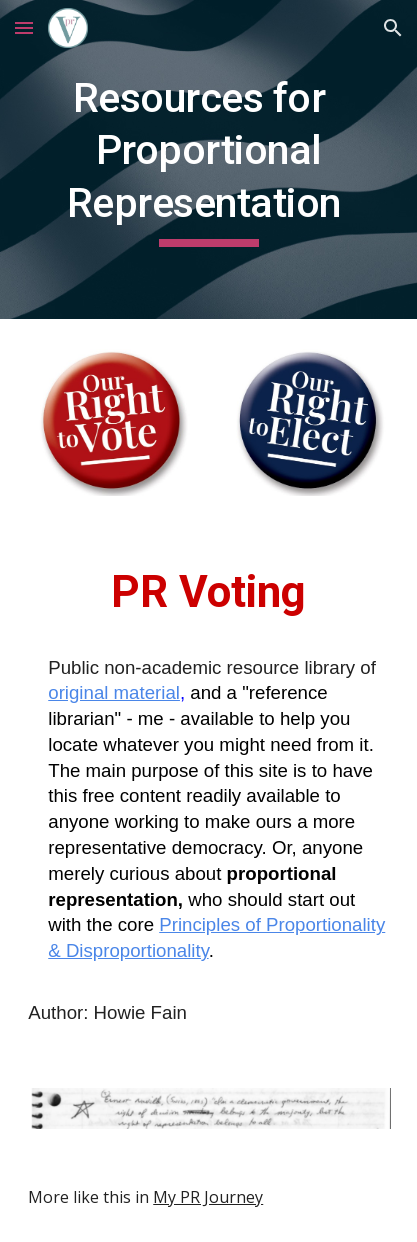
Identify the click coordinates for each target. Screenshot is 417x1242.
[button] (24, 27)
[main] (208, 159)
